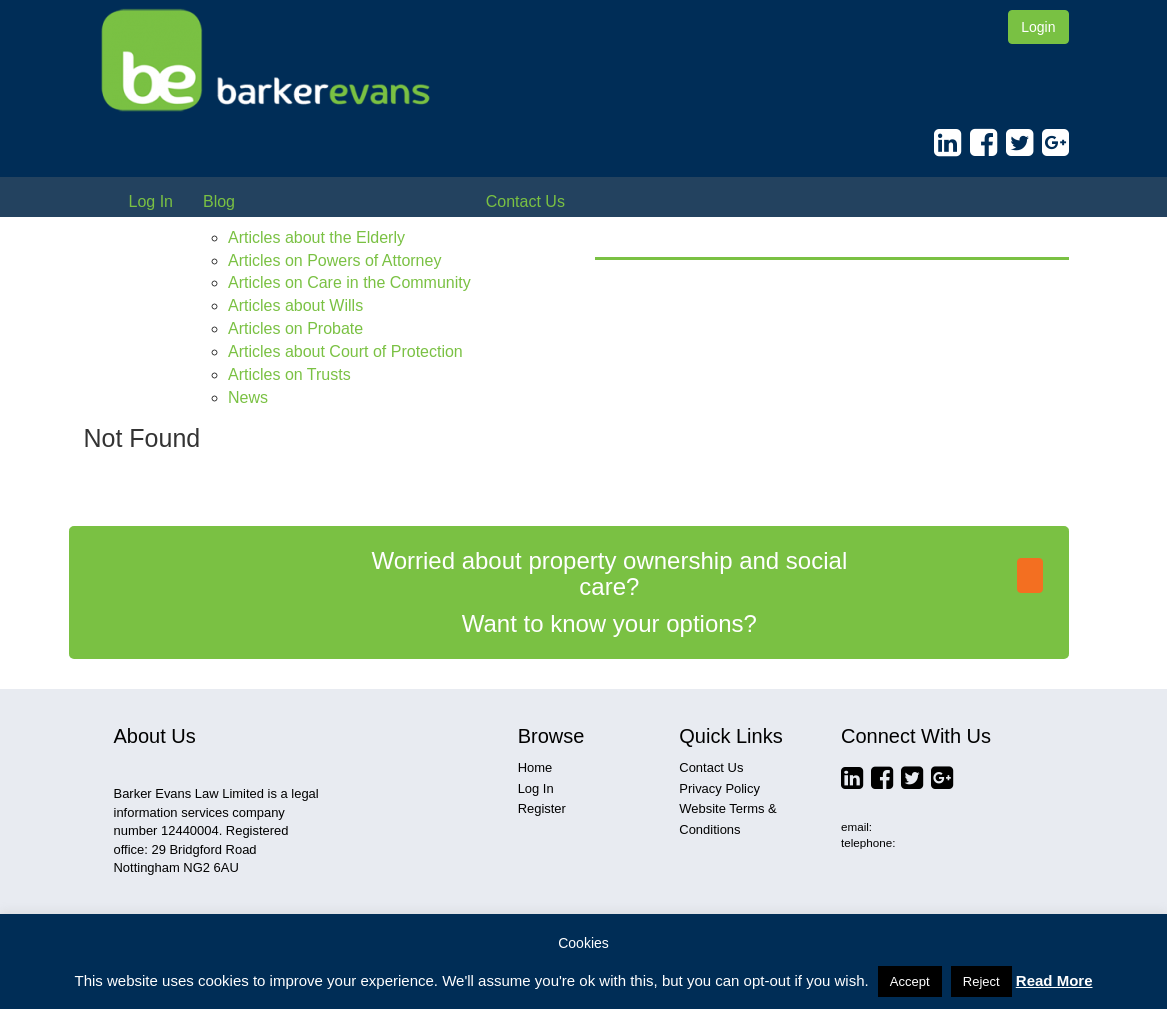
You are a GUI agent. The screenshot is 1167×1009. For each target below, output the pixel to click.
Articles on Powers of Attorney (334, 260)
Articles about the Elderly (316, 237)
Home (535, 767)
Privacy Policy (719, 788)
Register (542, 808)
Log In (151, 201)
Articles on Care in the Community (349, 282)
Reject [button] (981, 981)
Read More (1054, 980)
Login (1038, 27)
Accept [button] (910, 981)
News (248, 397)
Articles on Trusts (289, 374)
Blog (219, 201)
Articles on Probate (295, 328)
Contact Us (525, 201)
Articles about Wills (295, 305)
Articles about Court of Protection (345, 351)
